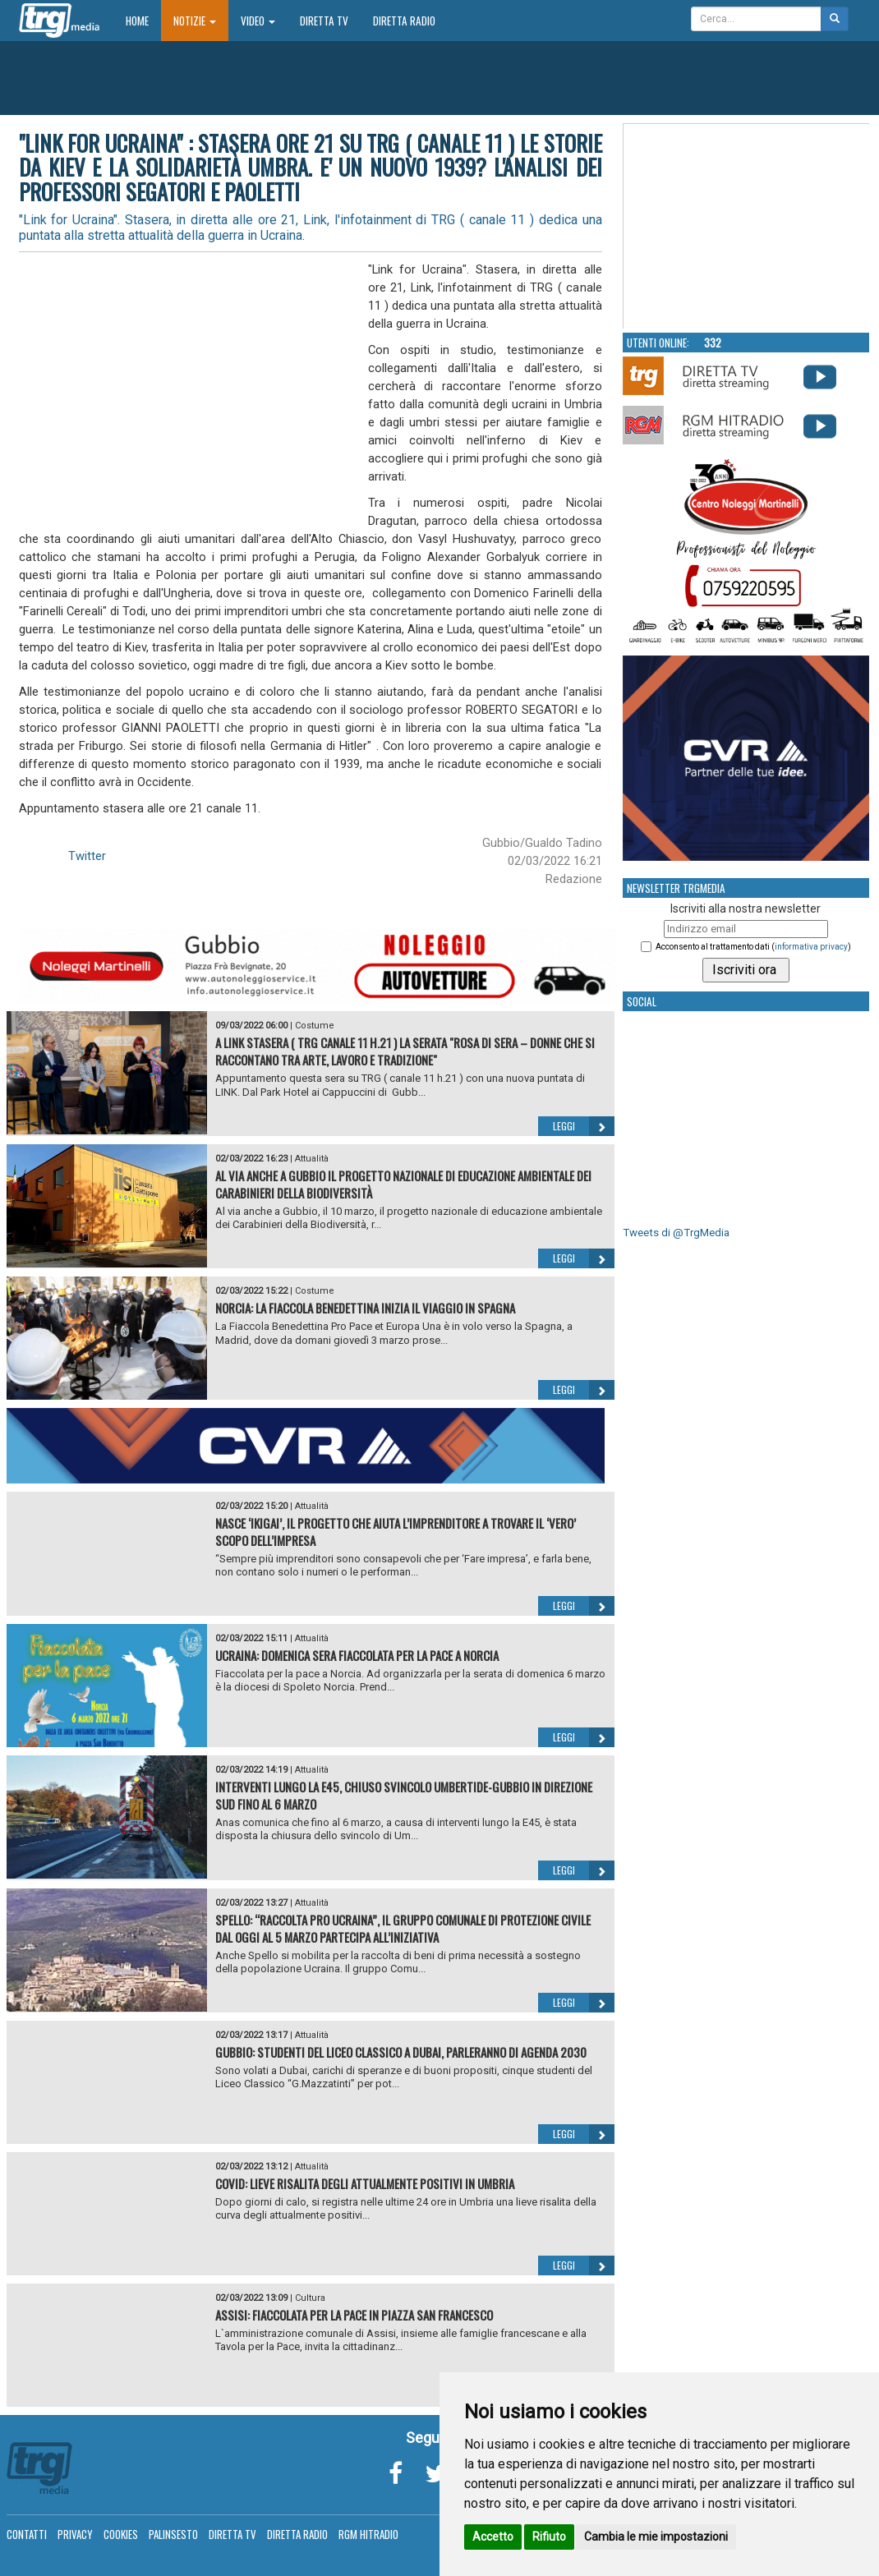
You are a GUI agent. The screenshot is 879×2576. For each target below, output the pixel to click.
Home (143, 20)
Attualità (312, 1158)
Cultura (310, 2298)
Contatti (27, 2534)
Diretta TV (324, 20)
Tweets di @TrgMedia (676, 1232)
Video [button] (258, 20)
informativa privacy (811, 946)
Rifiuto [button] (549, 2536)
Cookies (121, 2534)
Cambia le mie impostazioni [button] (656, 2536)
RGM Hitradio (368, 2534)
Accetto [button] (492, 2536)
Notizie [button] (194, 20)
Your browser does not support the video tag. (747, 226)
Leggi (583, 1126)
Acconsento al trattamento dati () (753, 946)
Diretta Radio (404, 20)
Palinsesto (173, 2534)
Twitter (87, 856)
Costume (314, 1025)
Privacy (75, 2534)
